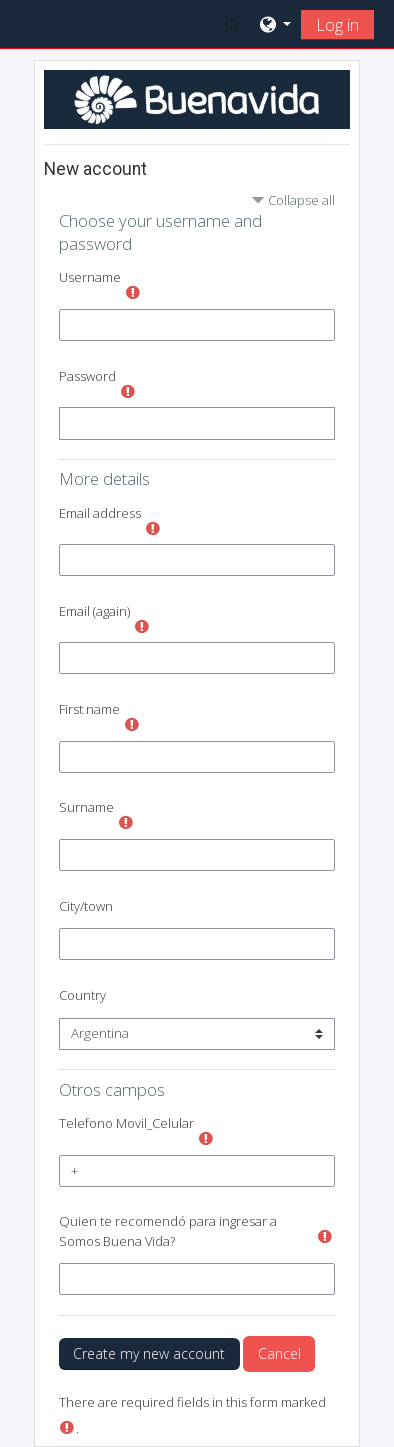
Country (82, 995)
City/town (86, 906)
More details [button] (104, 478)
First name (89, 709)
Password (87, 376)
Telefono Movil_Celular (126, 1123)
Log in (337, 25)
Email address (100, 513)
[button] (232, 24)
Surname (86, 807)
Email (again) (94, 611)
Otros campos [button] (112, 1089)
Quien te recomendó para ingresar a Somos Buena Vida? (168, 1230)
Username (90, 277)
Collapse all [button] (301, 200)
